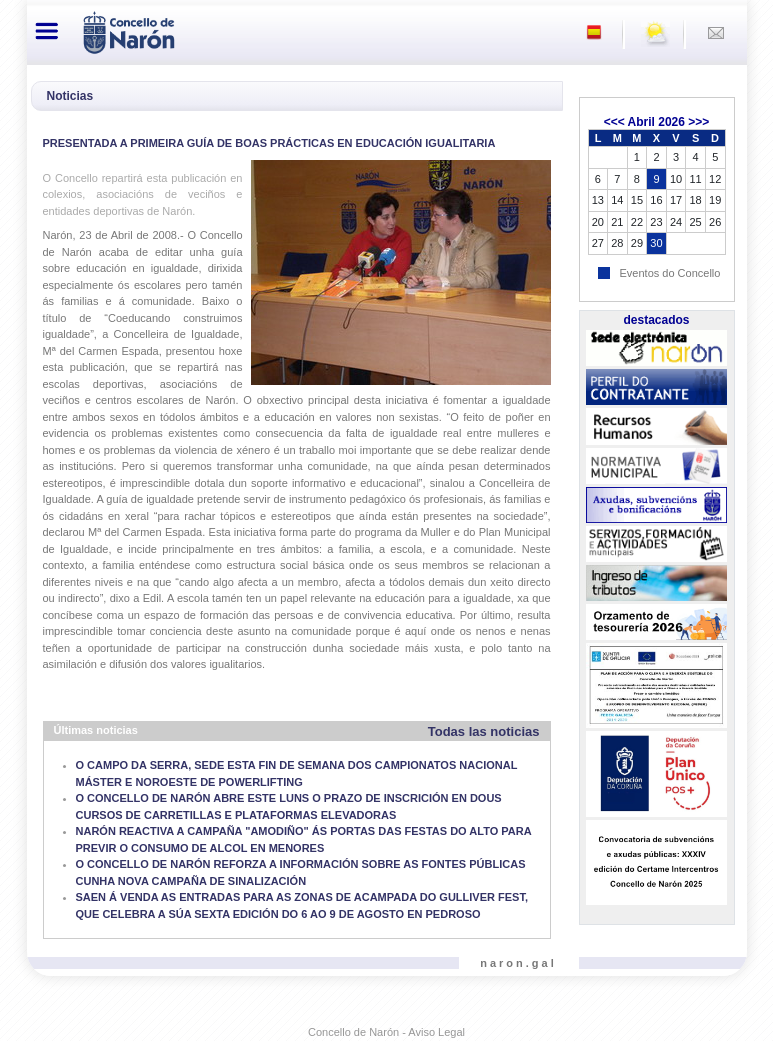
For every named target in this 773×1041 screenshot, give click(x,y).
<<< (614, 122)
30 (656, 243)
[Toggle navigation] (48, 31)
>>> (698, 122)
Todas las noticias (484, 731)
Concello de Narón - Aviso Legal (386, 1032)
